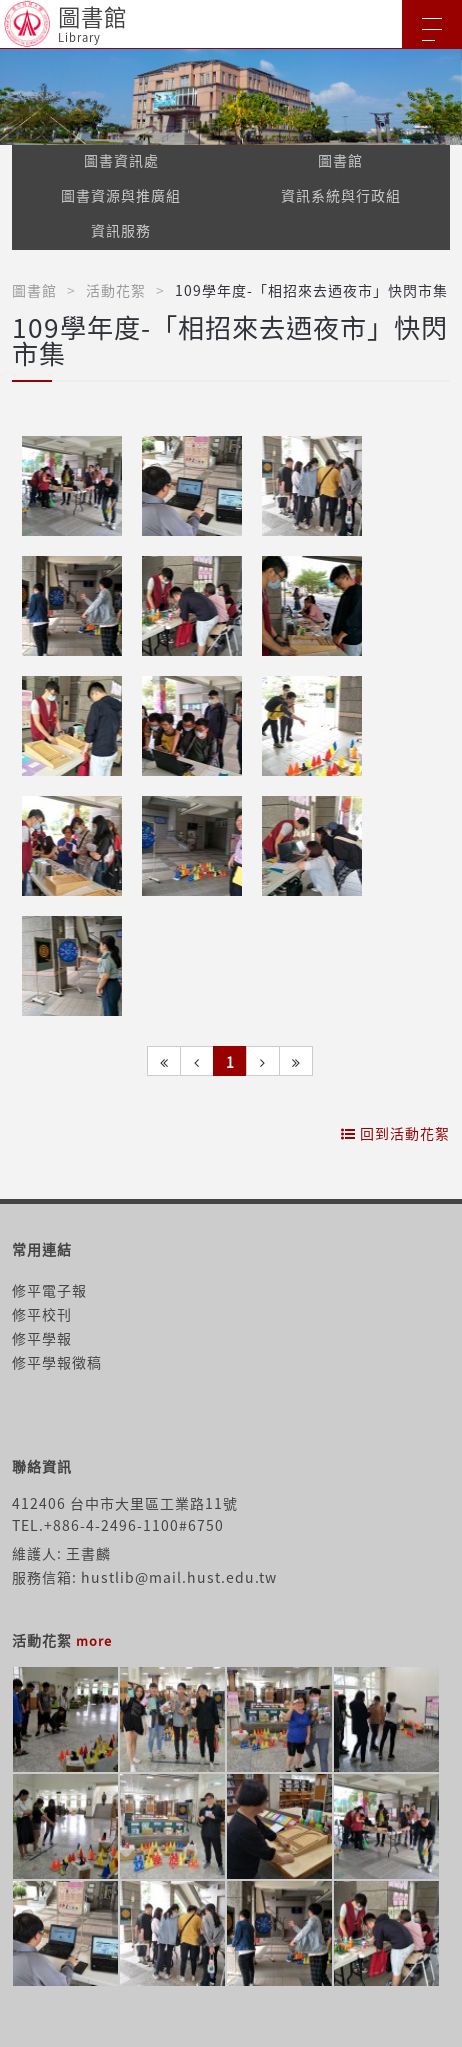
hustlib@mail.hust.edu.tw (179, 1577)
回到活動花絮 (395, 1133)
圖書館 (340, 160)
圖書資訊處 (121, 160)
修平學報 (42, 1338)
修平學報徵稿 (57, 1362)
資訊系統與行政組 (341, 195)
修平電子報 (49, 1290)
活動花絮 (116, 290)
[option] (231, 97)
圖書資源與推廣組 (121, 195)
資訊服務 (121, 230)
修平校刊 (42, 1314)
